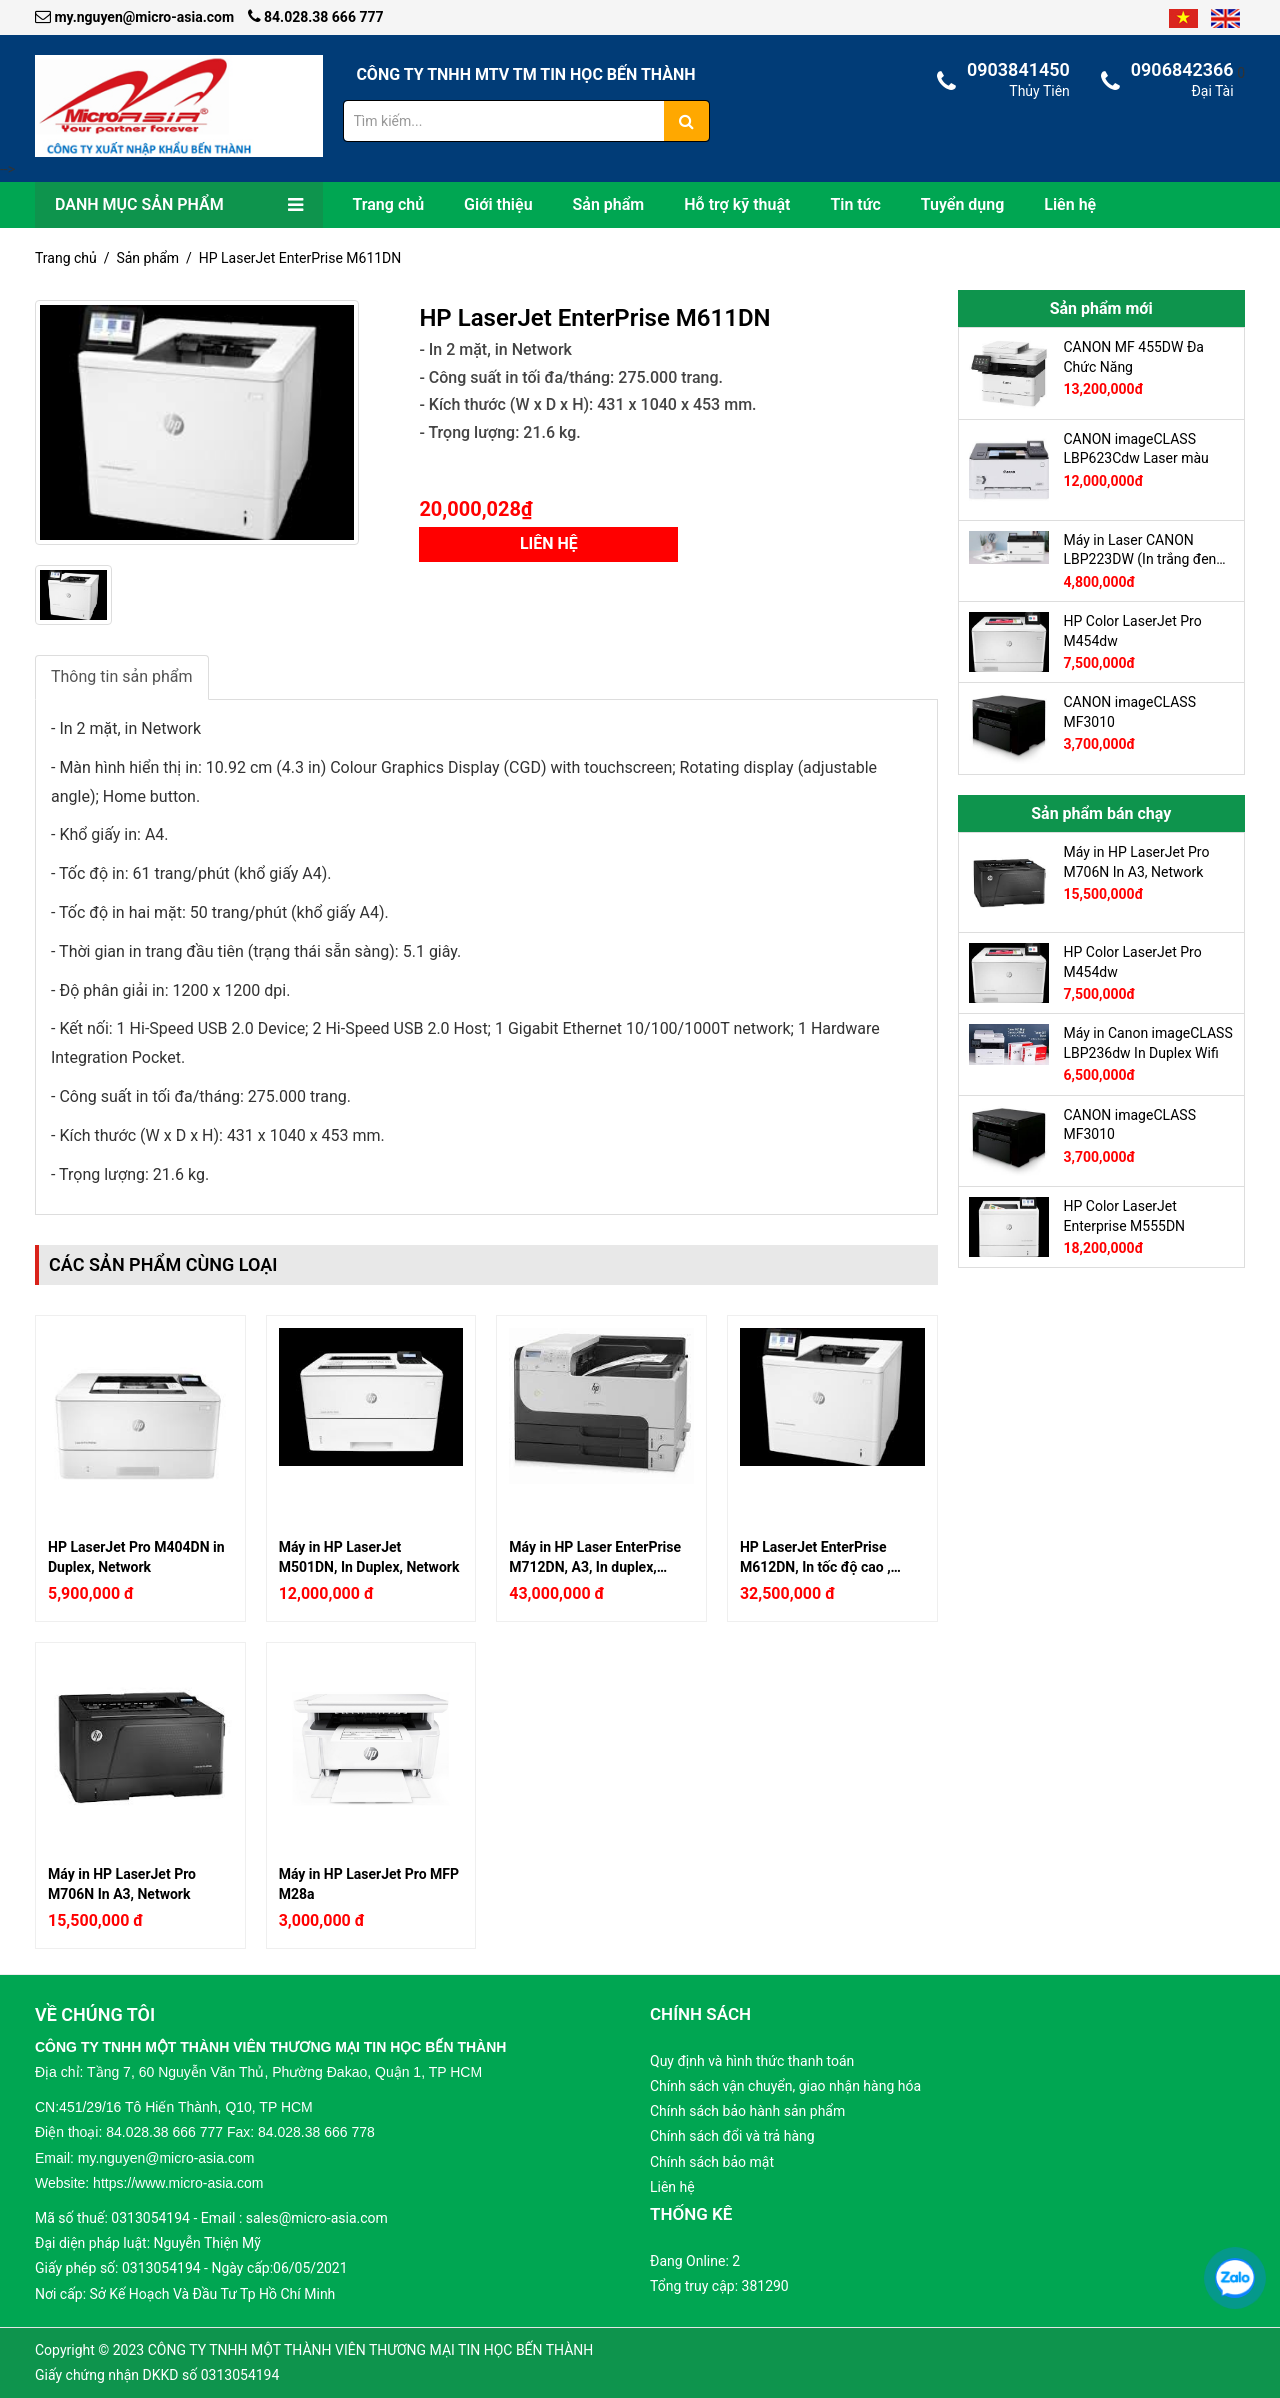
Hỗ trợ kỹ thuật (737, 204)
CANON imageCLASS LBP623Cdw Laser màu (1136, 449)
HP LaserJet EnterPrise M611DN (300, 258)
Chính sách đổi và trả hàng (732, 2136)
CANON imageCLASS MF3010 (1130, 712)
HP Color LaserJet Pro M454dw (1133, 631)
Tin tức (855, 204)
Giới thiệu (498, 204)
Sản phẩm (609, 204)
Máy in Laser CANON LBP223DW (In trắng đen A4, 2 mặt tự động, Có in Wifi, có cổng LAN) (1140, 550)
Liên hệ (1070, 204)
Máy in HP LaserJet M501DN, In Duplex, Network (369, 1557)
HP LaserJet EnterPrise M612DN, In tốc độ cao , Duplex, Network (815, 1557)
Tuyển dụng (963, 204)
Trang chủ (389, 204)
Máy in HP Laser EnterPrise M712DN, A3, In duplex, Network (595, 1557)
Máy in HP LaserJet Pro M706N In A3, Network (122, 1884)
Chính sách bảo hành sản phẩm (747, 2111)
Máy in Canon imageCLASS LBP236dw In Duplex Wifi (1148, 1043)
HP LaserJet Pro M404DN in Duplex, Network (136, 1557)
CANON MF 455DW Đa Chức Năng (1134, 357)
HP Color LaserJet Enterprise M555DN (1125, 1216)
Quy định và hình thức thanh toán (752, 2061)
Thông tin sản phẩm (122, 676)
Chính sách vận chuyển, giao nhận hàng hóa (785, 2086)
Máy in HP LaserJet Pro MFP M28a (369, 1884)
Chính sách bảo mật (712, 2162)
